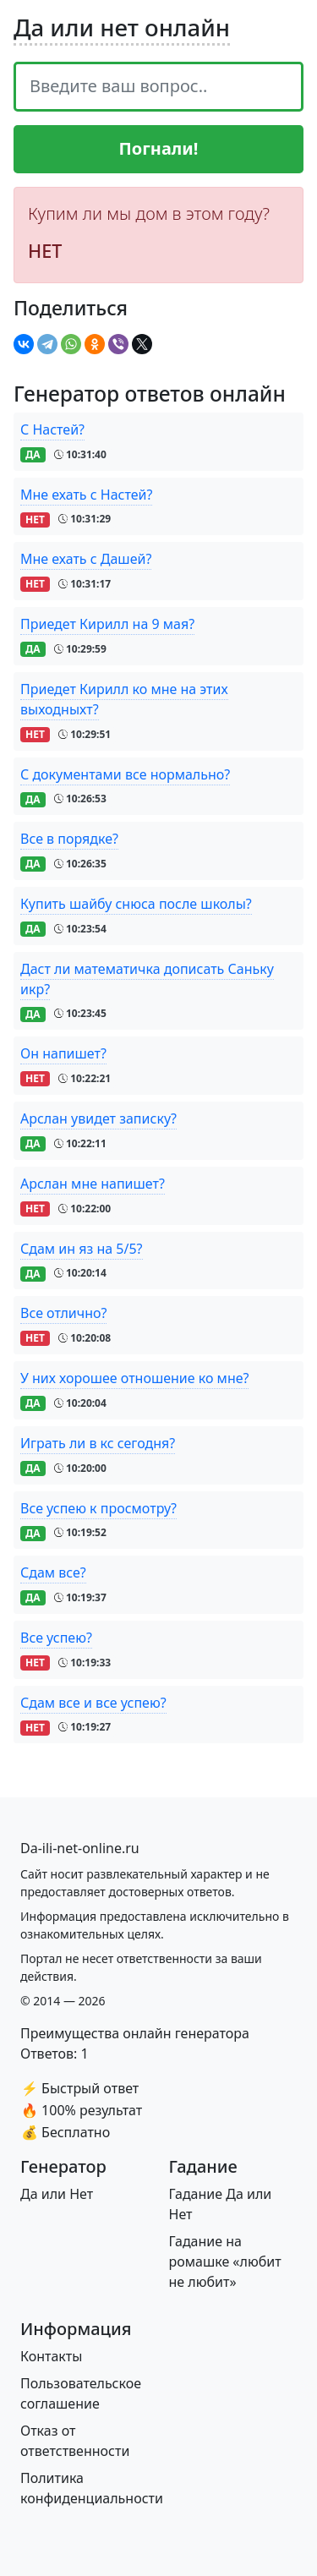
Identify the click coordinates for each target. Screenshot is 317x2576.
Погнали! (159, 148)
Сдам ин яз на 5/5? (81, 1248)
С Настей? (52, 429)
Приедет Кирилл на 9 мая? (107, 624)
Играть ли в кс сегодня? (97, 1443)
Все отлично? (63, 1313)
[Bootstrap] (79, 1848)
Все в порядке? (69, 838)
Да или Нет (56, 2194)
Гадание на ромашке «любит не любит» (225, 2261)
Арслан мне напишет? (92, 1183)
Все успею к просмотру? (98, 1508)
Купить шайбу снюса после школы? (136, 903)
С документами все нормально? (125, 774)
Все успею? (56, 1637)
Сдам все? (53, 1572)
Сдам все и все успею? (93, 1702)
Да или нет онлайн (122, 27)
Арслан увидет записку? (98, 1118)
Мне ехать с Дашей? (85, 559)
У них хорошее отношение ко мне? (134, 1378)
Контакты (51, 2356)
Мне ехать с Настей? (86, 494)
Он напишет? (63, 1053)
